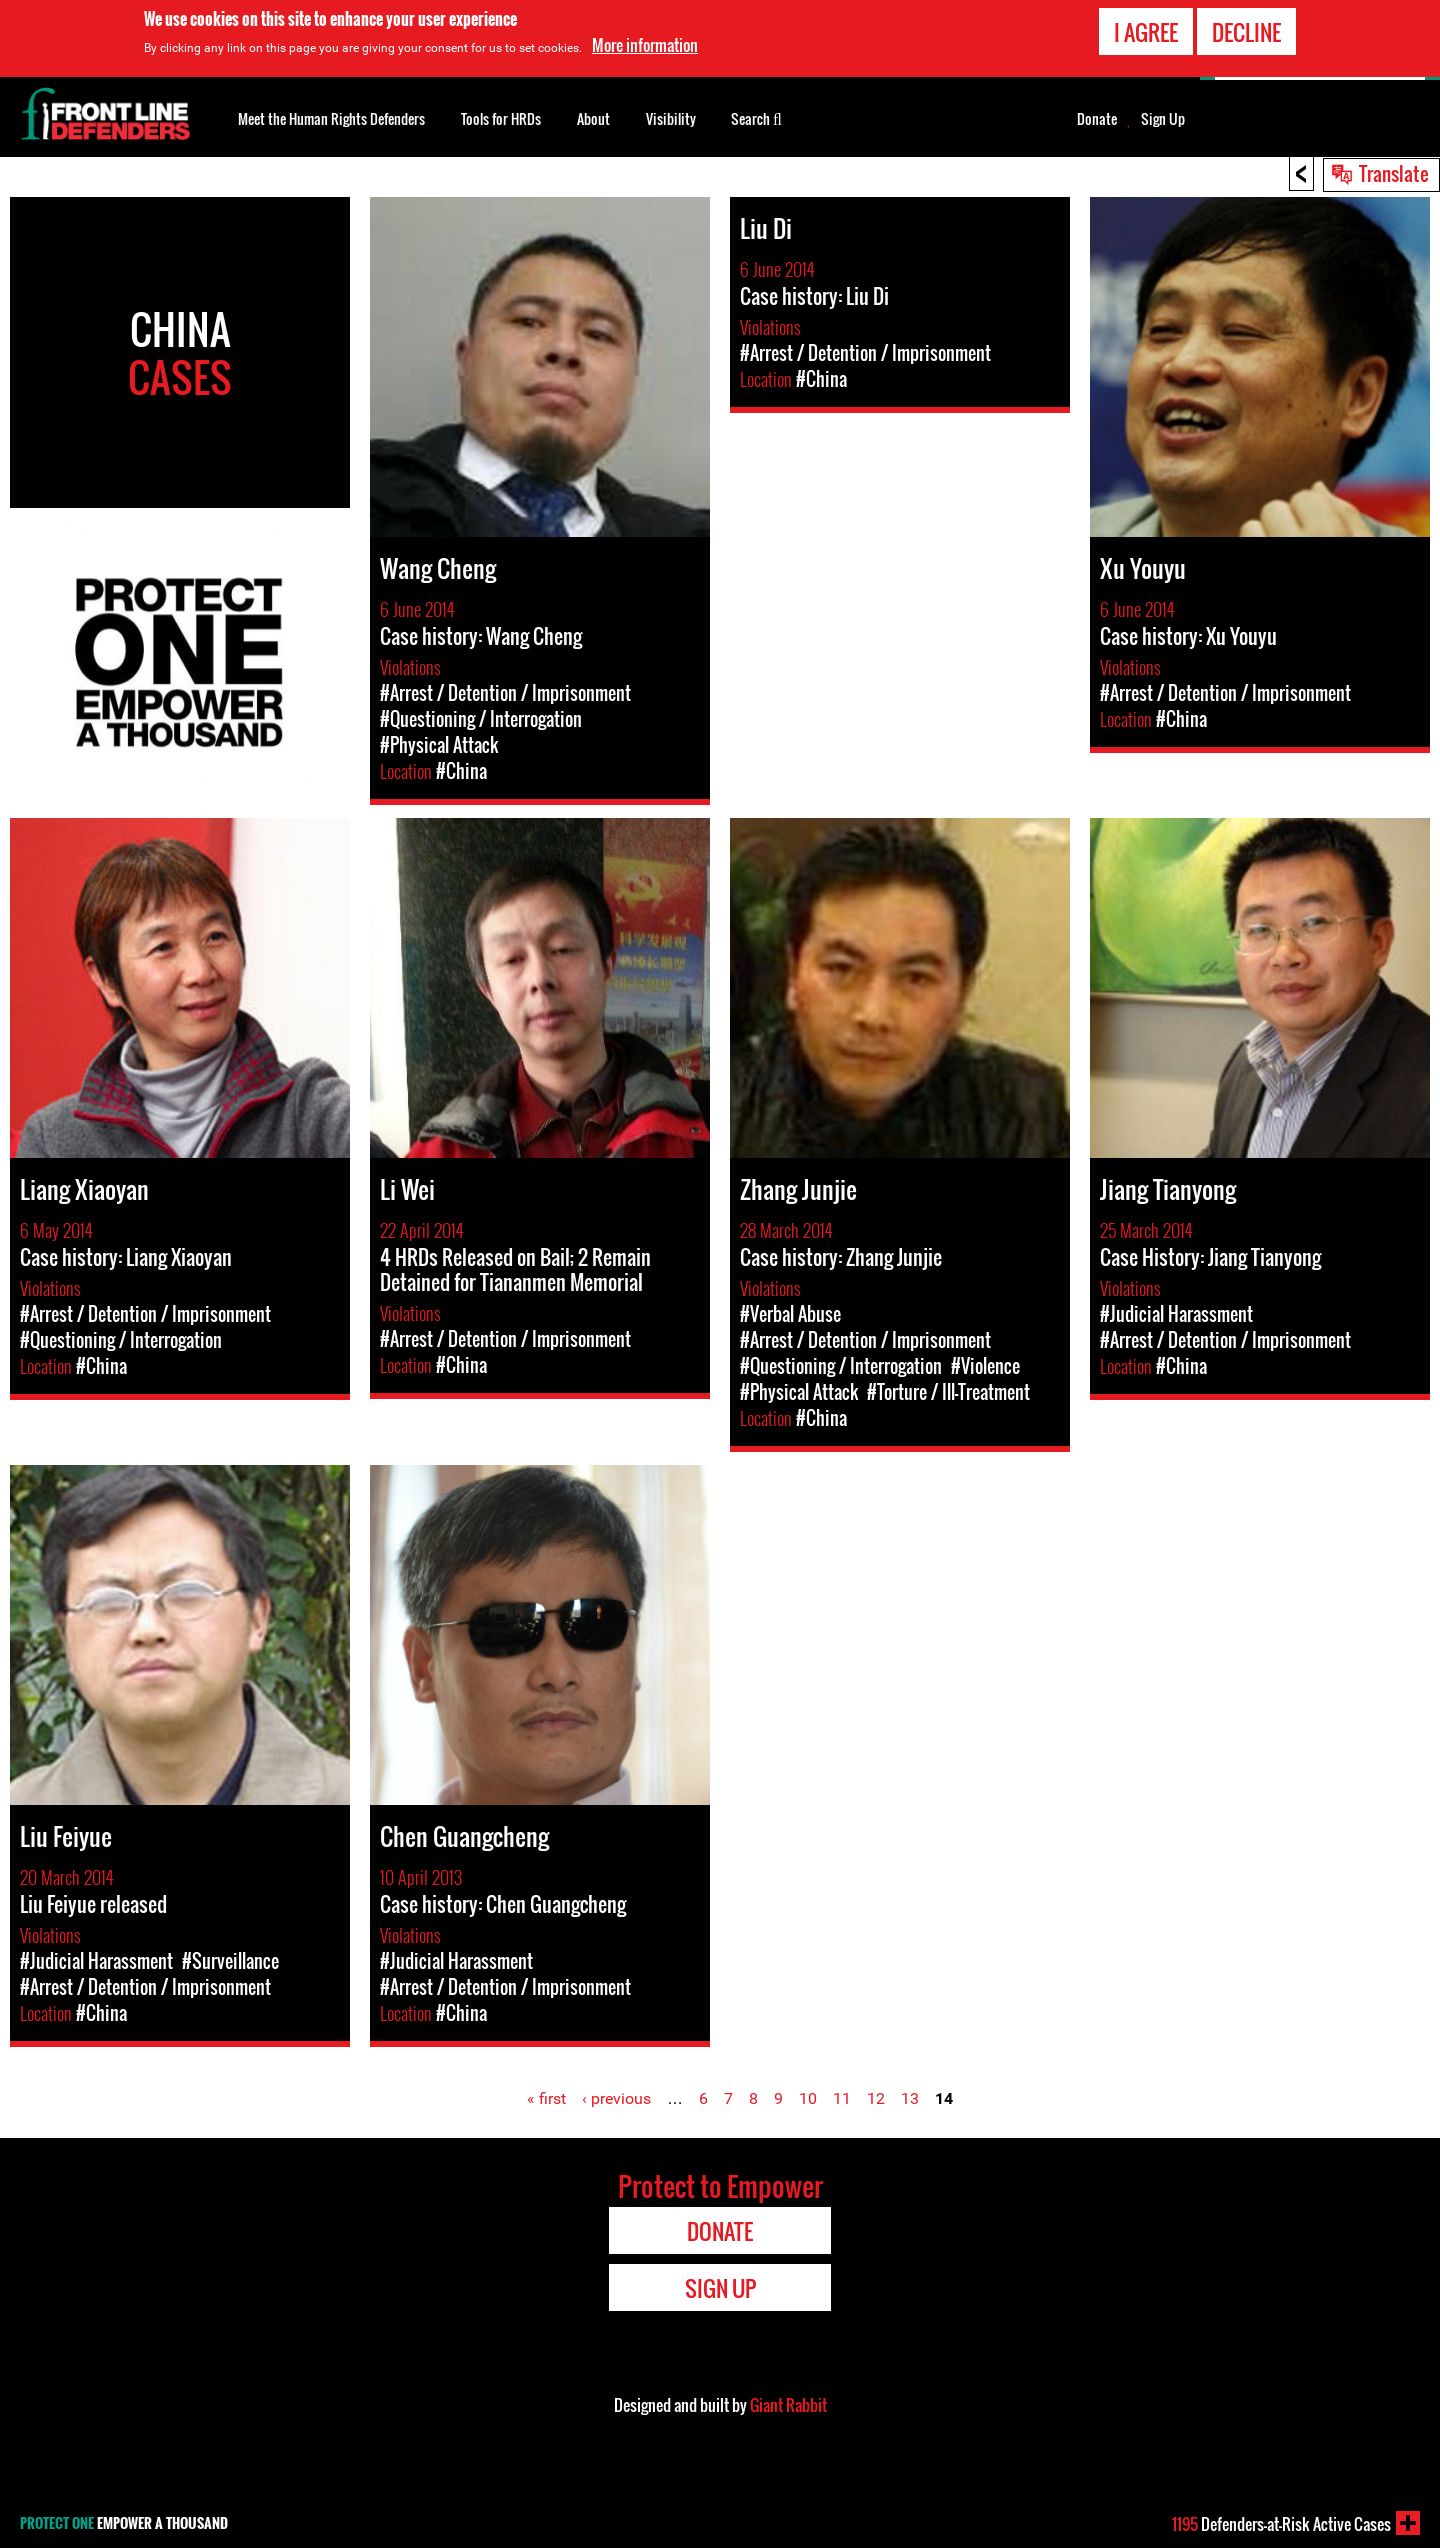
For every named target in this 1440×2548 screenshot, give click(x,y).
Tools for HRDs (501, 118)
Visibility (671, 118)
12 (876, 2098)
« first (546, 2098)
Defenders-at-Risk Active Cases (1281, 2524)
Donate (1097, 119)
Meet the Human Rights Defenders (331, 118)
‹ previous (616, 2098)
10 (808, 2098)
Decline (1246, 32)
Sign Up (1163, 119)
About (593, 118)
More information (645, 45)
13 (910, 2098)
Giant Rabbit (788, 2405)
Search (756, 117)
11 (842, 2098)
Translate (1394, 173)
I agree (1146, 32)
